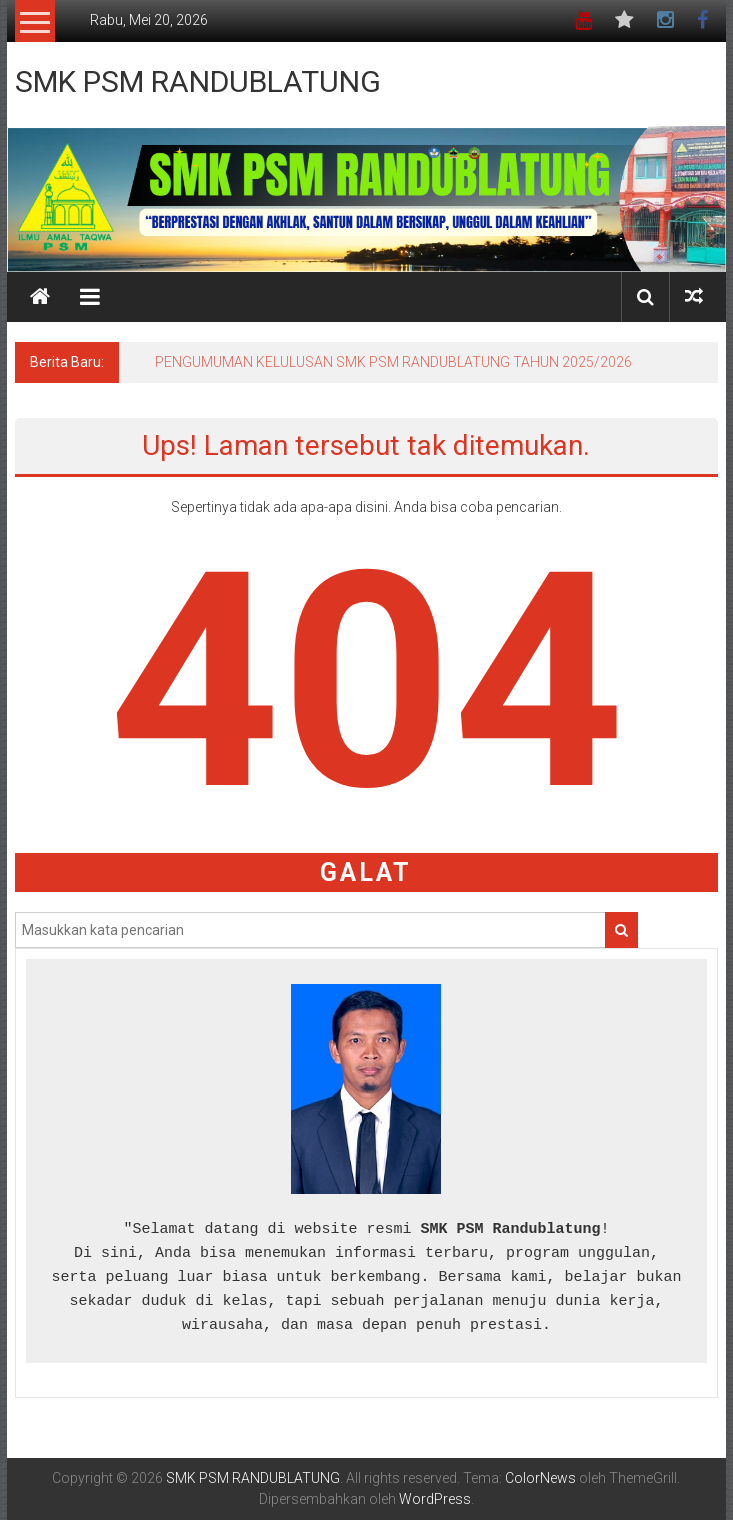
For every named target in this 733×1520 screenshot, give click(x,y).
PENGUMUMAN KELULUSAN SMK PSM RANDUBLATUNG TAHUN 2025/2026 (393, 362)
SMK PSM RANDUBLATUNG (198, 81)
